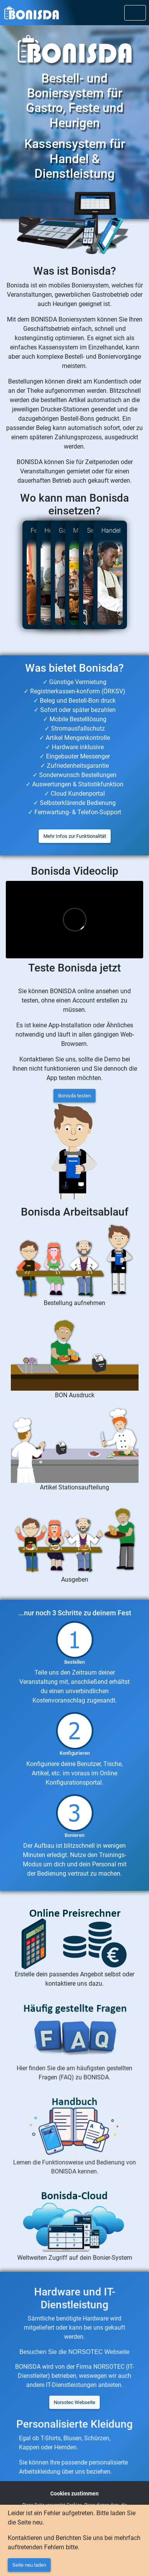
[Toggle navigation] (135, 13)
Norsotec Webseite (74, 2396)
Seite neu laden (29, 2565)
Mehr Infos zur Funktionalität (74, 836)
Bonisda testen (74, 1096)
